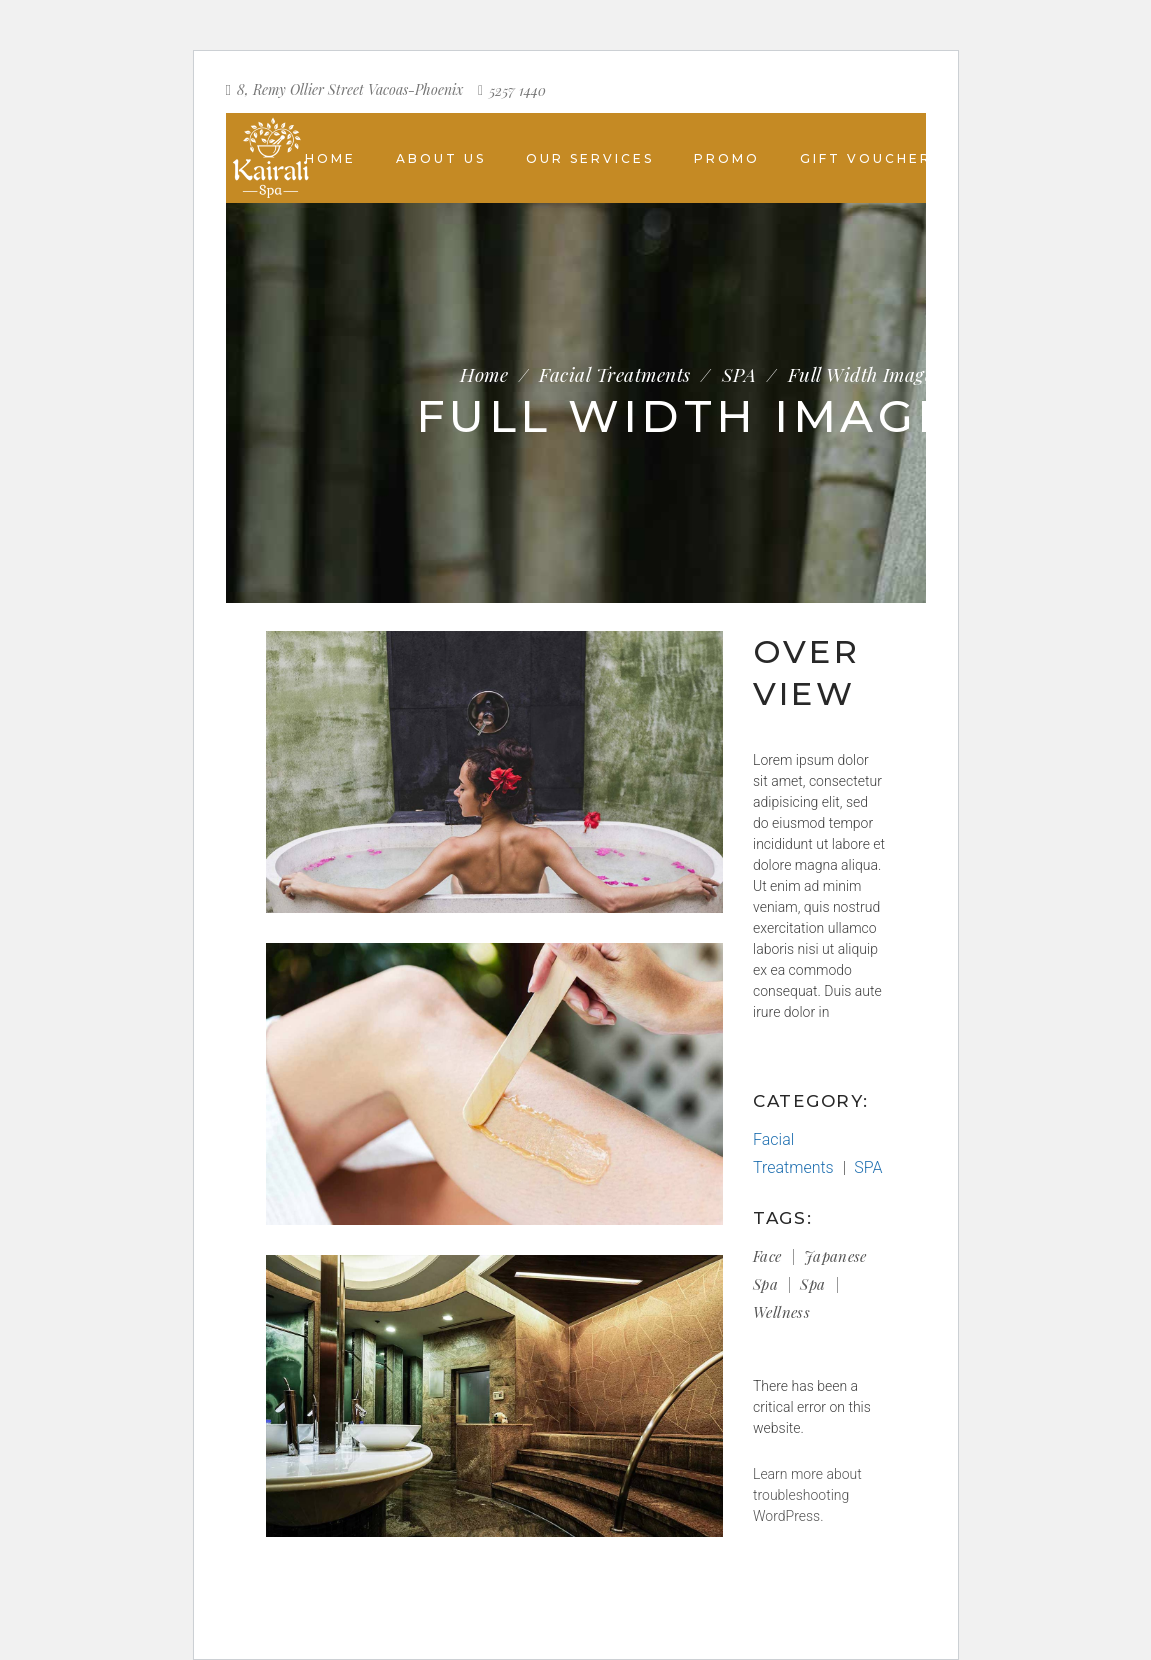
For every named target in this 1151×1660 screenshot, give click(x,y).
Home (484, 374)
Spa (812, 1284)
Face (767, 1256)
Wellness (781, 1312)
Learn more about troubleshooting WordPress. (807, 1495)
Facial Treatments (614, 374)
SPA (739, 374)
